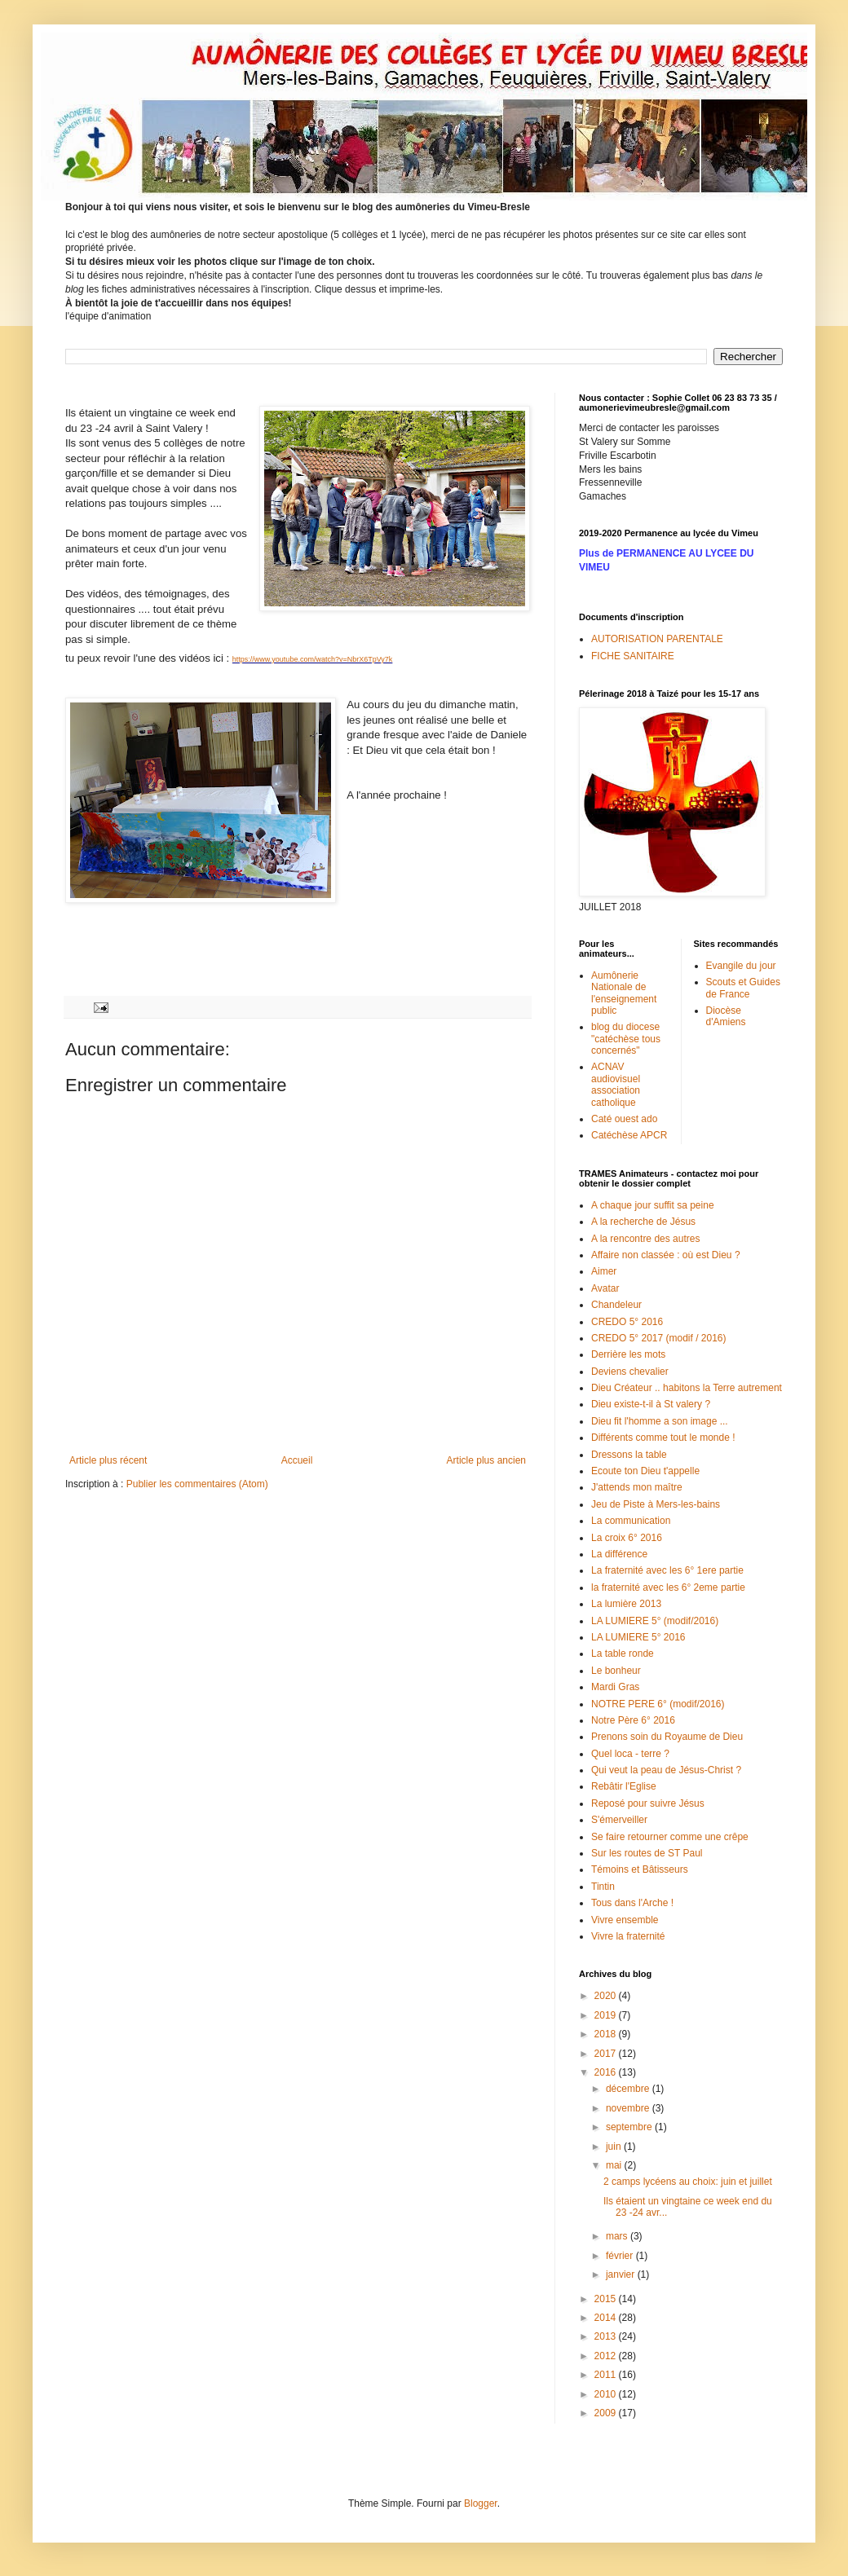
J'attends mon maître (636, 1487)
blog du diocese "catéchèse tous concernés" (625, 1038)
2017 (606, 2053)
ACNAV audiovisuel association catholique (615, 1084)
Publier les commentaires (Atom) (197, 1484)
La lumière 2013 (626, 1603)
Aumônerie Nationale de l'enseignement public (623, 993)
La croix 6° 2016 (626, 1537)
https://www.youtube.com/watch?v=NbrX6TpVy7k (312, 659)
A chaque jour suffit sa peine (652, 1205)
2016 (606, 2072)
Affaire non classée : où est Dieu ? (665, 1255)
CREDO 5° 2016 (627, 1322)
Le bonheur (616, 1670)
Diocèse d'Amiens (726, 1016)
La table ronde (622, 1653)
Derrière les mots (628, 1354)
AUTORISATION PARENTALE (657, 639)
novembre (629, 2108)
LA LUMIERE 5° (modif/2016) (654, 1621)
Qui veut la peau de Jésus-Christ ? (666, 1770)
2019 (606, 2015)
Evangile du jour (741, 965)
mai (615, 2165)
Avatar (605, 1288)
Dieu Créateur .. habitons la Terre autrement (686, 1388)
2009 (606, 2413)
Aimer (603, 1271)
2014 (606, 2317)
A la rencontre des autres (645, 1238)
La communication (630, 1520)
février (621, 2255)
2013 (606, 2336)
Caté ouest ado (624, 1119)
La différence (619, 1554)
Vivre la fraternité (628, 1936)
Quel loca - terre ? (630, 1753)
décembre (629, 2088)
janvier (622, 2274)
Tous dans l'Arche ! (632, 1903)
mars (618, 2236)
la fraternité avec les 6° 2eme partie (668, 1587)
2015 (606, 2299)
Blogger (480, 2503)
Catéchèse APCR (629, 1135)
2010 (606, 2394)
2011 (606, 2374)
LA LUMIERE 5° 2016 (638, 1637)
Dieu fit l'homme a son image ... (659, 1421)
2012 (606, 2356)
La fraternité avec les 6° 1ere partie (667, 1570)
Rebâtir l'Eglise (623, 1786)
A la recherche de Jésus (643, 1221)
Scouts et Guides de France (743, 987)
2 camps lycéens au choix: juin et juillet (687, 2181)
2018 (606, 2034)
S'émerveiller (619, 1819)
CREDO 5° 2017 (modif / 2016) (659, 1338)
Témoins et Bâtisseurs (639, 1869)
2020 (606, 1995)
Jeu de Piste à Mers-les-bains (655, 1504)
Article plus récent (108, 1460)
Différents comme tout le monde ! (663, 1437)
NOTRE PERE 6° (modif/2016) (658, 1704)
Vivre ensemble (625, 1920)
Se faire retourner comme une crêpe (670, 1837)
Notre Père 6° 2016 (633, 1720)
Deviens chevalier (630, 1371)
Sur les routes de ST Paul (647, 1853)
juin (615, 2146)
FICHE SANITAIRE (632, 656)
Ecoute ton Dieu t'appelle (645, 1471)
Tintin (603, 1886)
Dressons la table (629, 1454)
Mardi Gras (615, 1687)
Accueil (297, 1460)
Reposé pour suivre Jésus (647, 1803)
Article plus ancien (486, 1460)
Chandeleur (616, 1304)
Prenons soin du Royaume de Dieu (667, 1736)
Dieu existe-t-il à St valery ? (650, 1404)
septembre (630, 2127)
